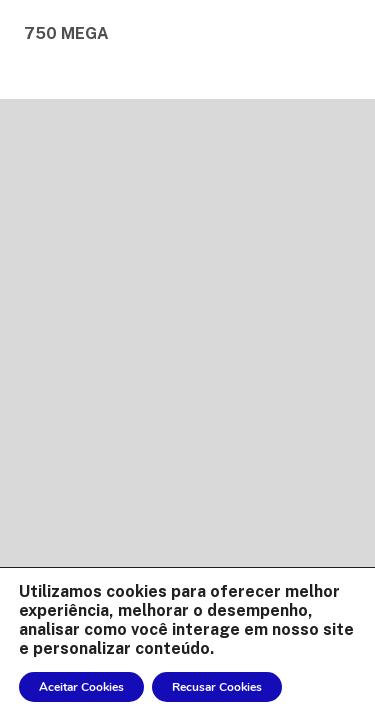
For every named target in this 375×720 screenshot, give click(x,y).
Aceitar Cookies (81, 687)
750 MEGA (66, 33)
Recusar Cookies (217, 687)
